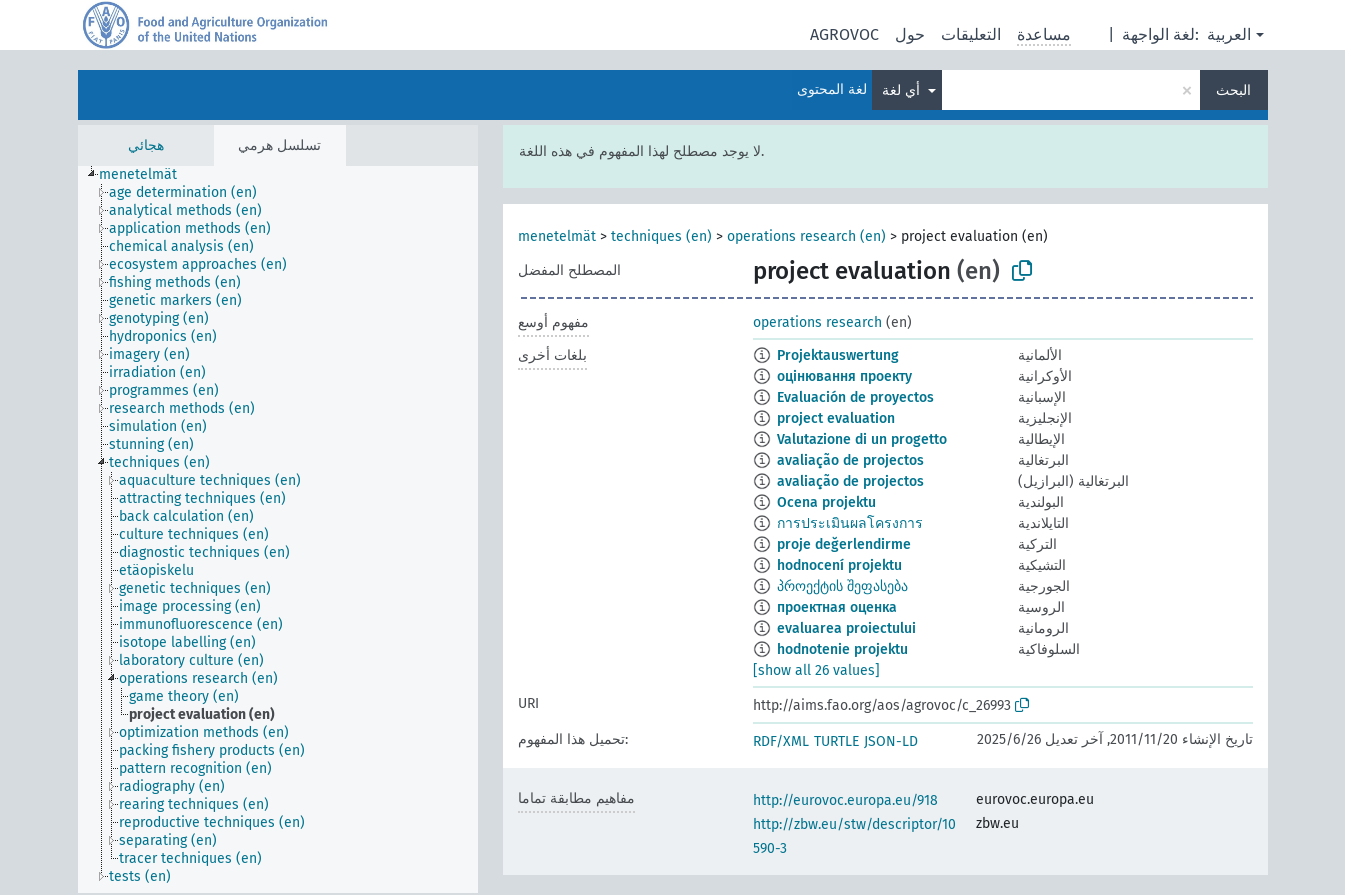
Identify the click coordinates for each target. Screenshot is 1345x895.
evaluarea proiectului (846, 628)
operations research (817, 322)
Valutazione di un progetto (862, 439)
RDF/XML (781, 741)
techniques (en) (661, 236)
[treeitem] (146, 175)
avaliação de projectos (850, 460)
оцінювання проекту (844, 376)
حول (910, 34)
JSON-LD (891, 741)
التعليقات (971, 34)
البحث (1233, 90)
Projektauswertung (838, 355)
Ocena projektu (826, 502)
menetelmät (557, 236)
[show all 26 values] (816, 670)
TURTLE (836, 741)
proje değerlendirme (844, 544)
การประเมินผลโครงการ (850, 523)
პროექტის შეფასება (842, 586)
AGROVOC (844, 34)
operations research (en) (806, 236)
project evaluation (836, 418)
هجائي (146, 145)
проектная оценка (837, 607)
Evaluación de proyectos (855, 397)
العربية (1229, 34)
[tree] (278, 529)
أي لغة (903, 90)
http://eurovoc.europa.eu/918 (845, 800)
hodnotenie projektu (842, 649)
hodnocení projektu (839, 565)
